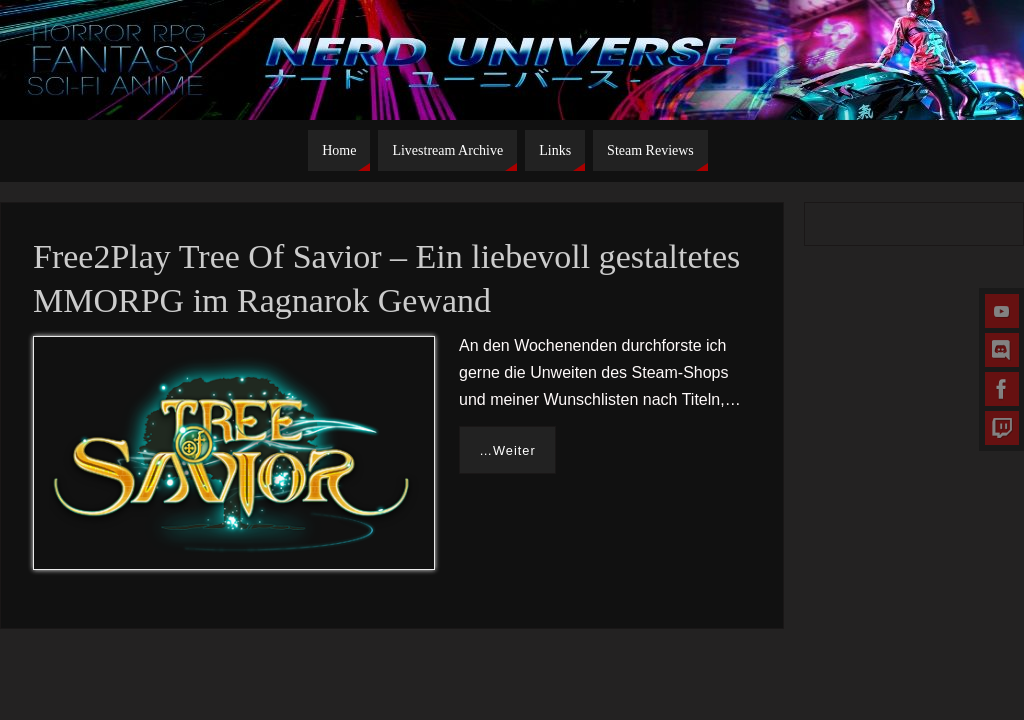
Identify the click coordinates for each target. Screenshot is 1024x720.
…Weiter (507, 450)
